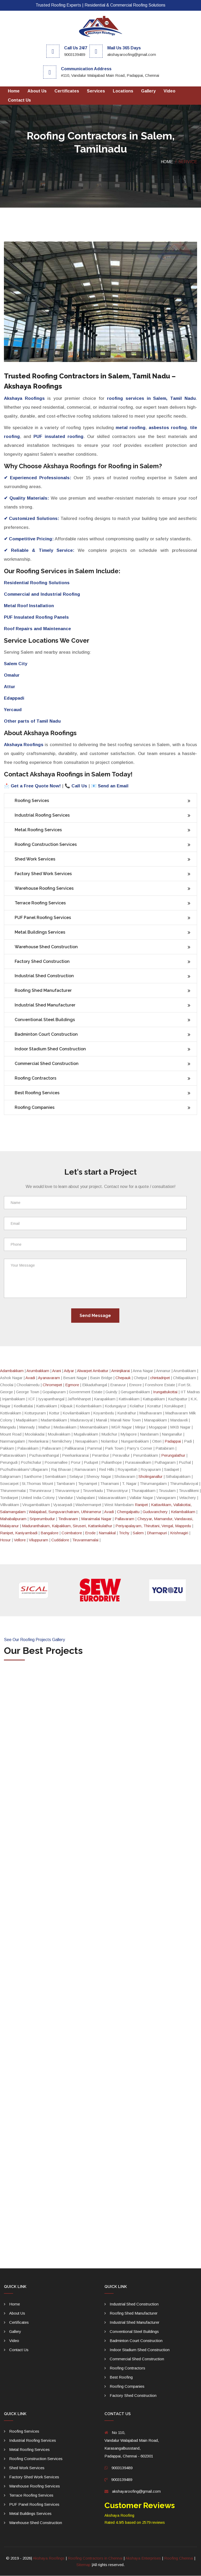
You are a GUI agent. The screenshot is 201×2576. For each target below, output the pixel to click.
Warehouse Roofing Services (44, 888)
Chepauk (123, 1378)
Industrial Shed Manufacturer (45, 1005)
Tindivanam (68, 1519)
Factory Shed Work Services (43, 873)
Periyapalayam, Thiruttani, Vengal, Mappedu (153, 1526)
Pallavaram (124, 1519)
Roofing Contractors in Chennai (95, 2558)
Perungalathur (173, 1455)
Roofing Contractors (35, 1078)
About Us (37, 91)
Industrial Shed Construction (44, 976)
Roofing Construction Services (46, 844)
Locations (123, 91)
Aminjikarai (120, 1371)
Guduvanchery (155, 1512)
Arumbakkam (37, 1371)
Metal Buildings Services (40, 932)
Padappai (173, 1441)
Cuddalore (60, 1540)
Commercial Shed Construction (47, 1063)
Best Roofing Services (37, 1093)
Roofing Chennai (179, 2558)
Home (14, 91)
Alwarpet (84, 1371)
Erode (90, 1533)
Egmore (72, 1385)
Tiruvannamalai (85, 1540)
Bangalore (49, 1533)
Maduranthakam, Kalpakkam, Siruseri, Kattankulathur (67, 1526)
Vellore (20, 1540)
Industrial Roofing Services (42, 815)
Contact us (19, 100)
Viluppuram (38, 1540)
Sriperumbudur (42, 1519)
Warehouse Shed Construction (46, 946)
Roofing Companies (34, 1107)
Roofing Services (32, 800)
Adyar (69, 1371)
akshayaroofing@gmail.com (136, 2491)
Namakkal (107, 1533)
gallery (148, 91)
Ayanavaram (49, 1378)
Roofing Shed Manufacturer (43, 990)
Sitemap (83, 2565)
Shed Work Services (35, 859)
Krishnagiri (179, 1533)
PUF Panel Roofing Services (43, 917)
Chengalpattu (128, 1512)
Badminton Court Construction (46, 1034)
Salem (138, 1533)
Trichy (124, 1533)
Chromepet (52, 1385)
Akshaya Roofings (49, 2558)
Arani (56, 1371)
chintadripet (160, 1378)
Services (96, 91)
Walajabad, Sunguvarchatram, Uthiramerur (65, 1512)
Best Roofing (121, 2377)
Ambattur (100, 1371)
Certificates (66, 91)
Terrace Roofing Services (40, 902)
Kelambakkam (183, 1512)
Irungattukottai (165, 1392)
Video (169, 91)
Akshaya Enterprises (143, 2558)
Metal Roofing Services (38, 829)
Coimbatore (72, 1533)
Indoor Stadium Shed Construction (50, 1049)
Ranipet (141, 1505)
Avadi (30, 1378)
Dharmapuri (157, 1533)
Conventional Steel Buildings (45, 1019)
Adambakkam (12, 1371)
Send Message (95, 1315)
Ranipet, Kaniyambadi (18, 1533)
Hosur (5, 1540)
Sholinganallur (150, 1476)
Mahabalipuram (13, 1519)
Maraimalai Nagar (96, 1519)
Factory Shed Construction (42, 961)
